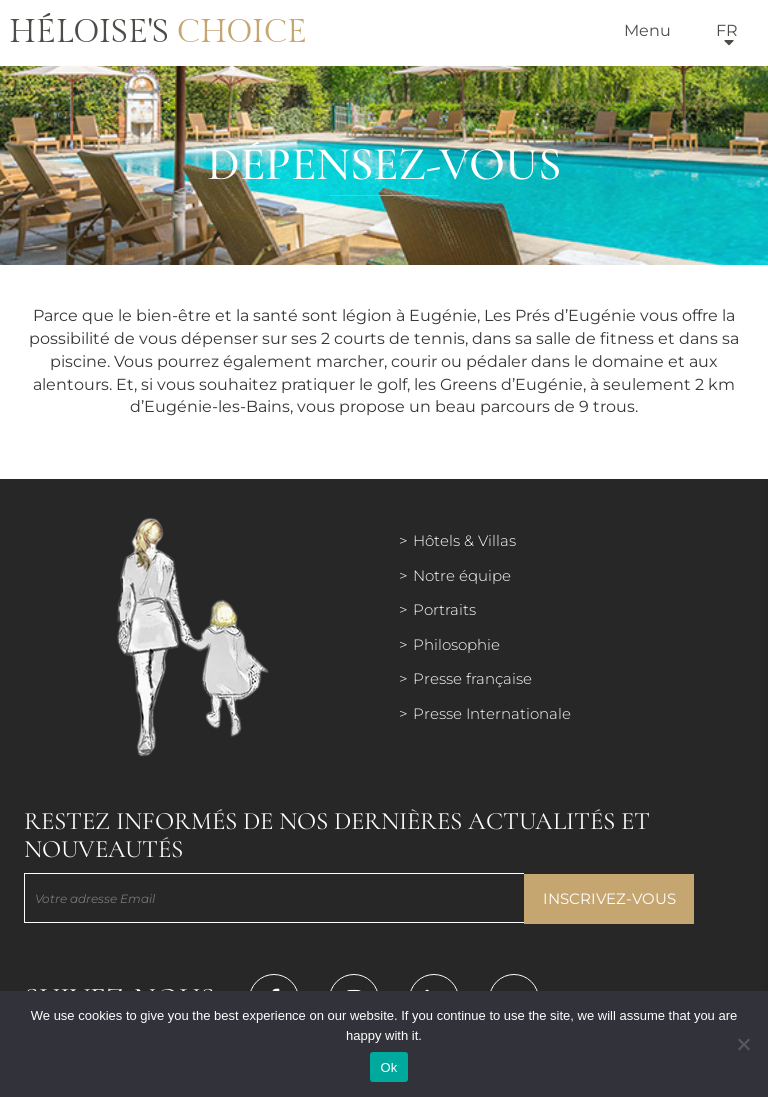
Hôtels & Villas (464, 540)
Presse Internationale (492, 713)
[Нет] (743, 1044)
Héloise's (158, 32)
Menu (647, 30)
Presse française (472, 678)
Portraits (444, 609)
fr (727, 30)
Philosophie (456, 644)
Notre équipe (462, 575)
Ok (388, 1067)
